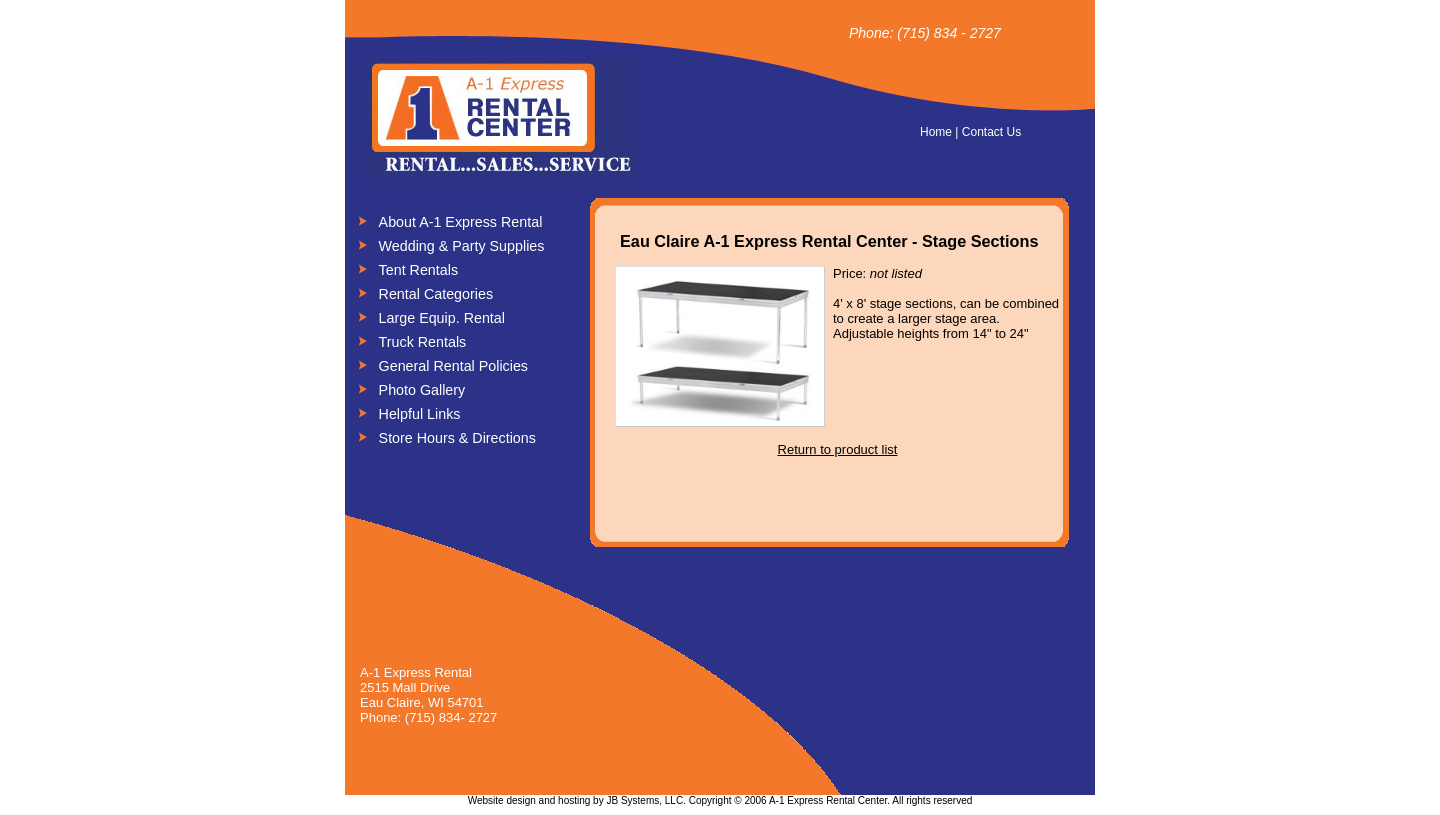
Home (936, 132)
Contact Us (991, 132)
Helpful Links (420, 414)
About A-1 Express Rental (461, 222)
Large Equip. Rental (442, 318)
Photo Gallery (422, 390)
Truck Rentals (423, 342)
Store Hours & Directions (457, 438)
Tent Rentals (418, 270)
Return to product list (838, 449)
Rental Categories (436, 294)
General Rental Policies (453, 366)
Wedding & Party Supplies (462, 246)
